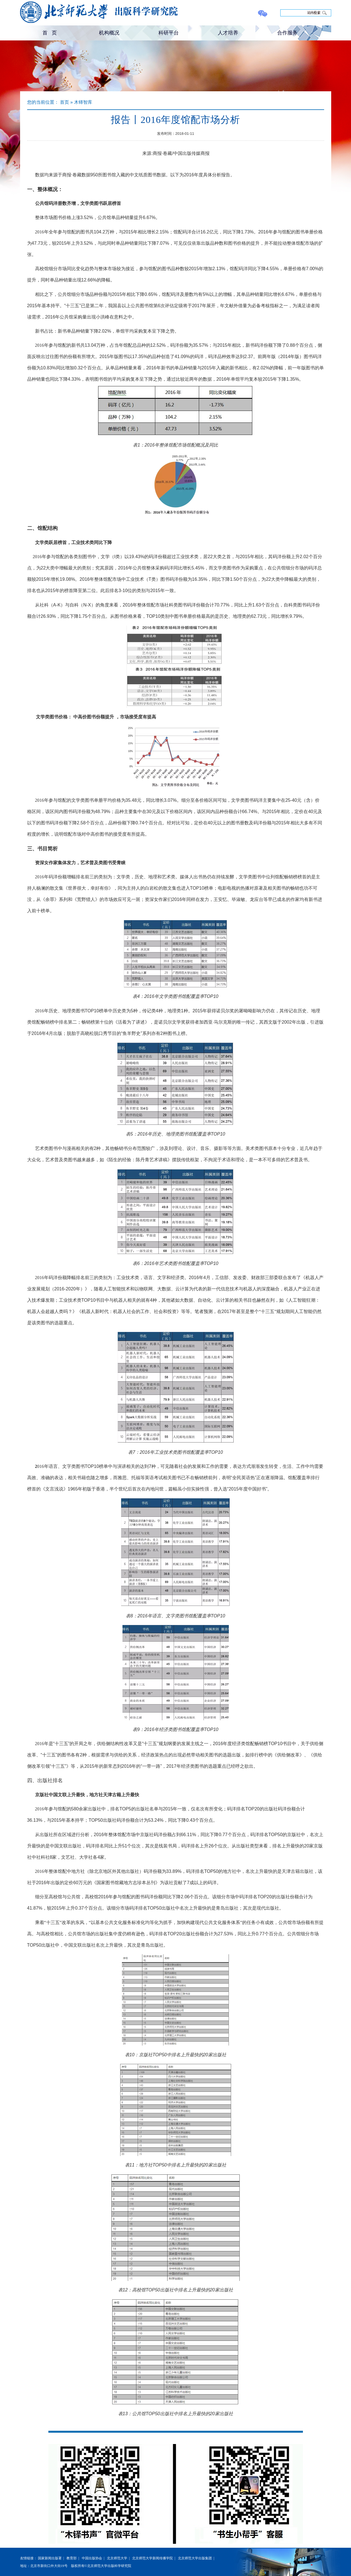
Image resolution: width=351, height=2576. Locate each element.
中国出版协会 (92, 2558)
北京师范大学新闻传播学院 (152, 2558)
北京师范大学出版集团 (195, 2558)
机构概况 (109, 33)
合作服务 (287, 33)
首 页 (49, 33)
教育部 (71, 2558)
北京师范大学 (117, 2558)
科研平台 (168, 33)
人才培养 (228, 33)
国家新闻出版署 (50, 2558)
